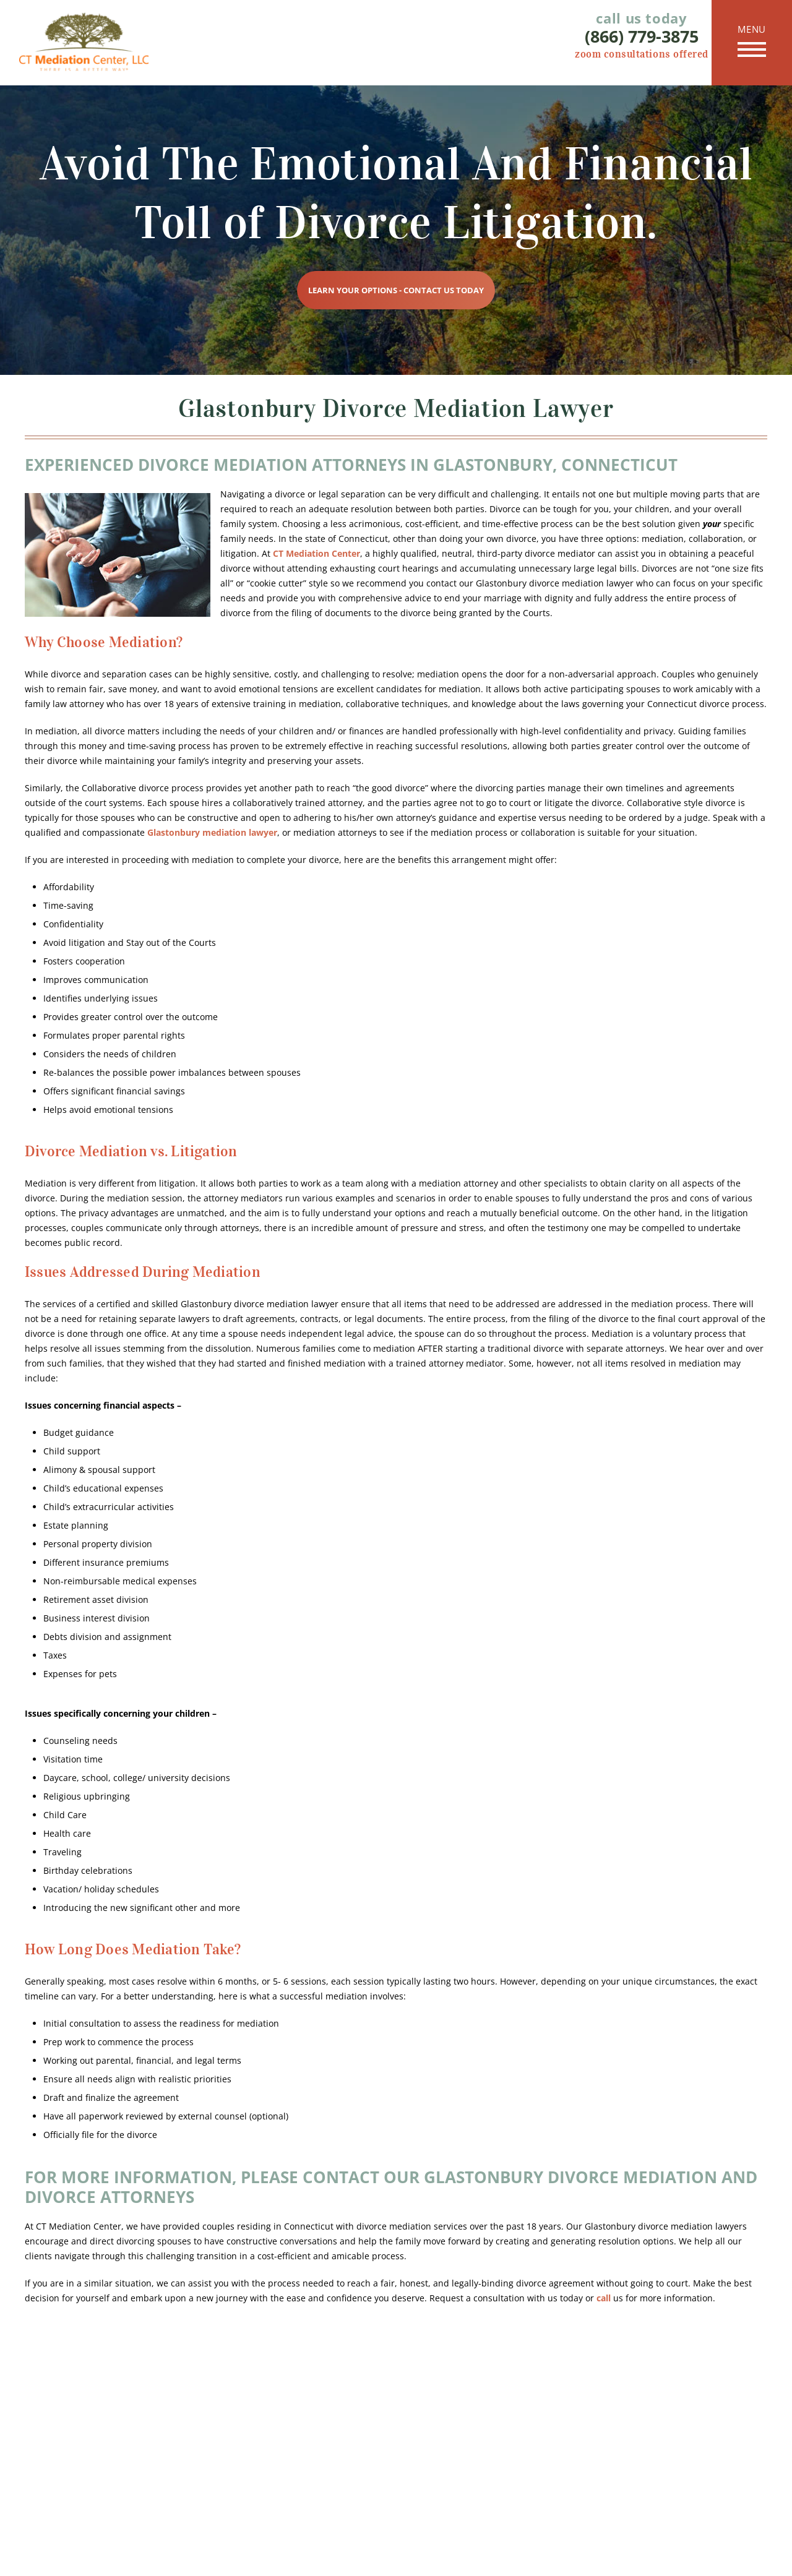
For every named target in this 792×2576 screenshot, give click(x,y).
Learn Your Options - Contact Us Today (396, 290)
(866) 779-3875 (642, 36)
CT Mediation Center (316, 553)
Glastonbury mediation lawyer (212, 832)
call (603, 2298)
